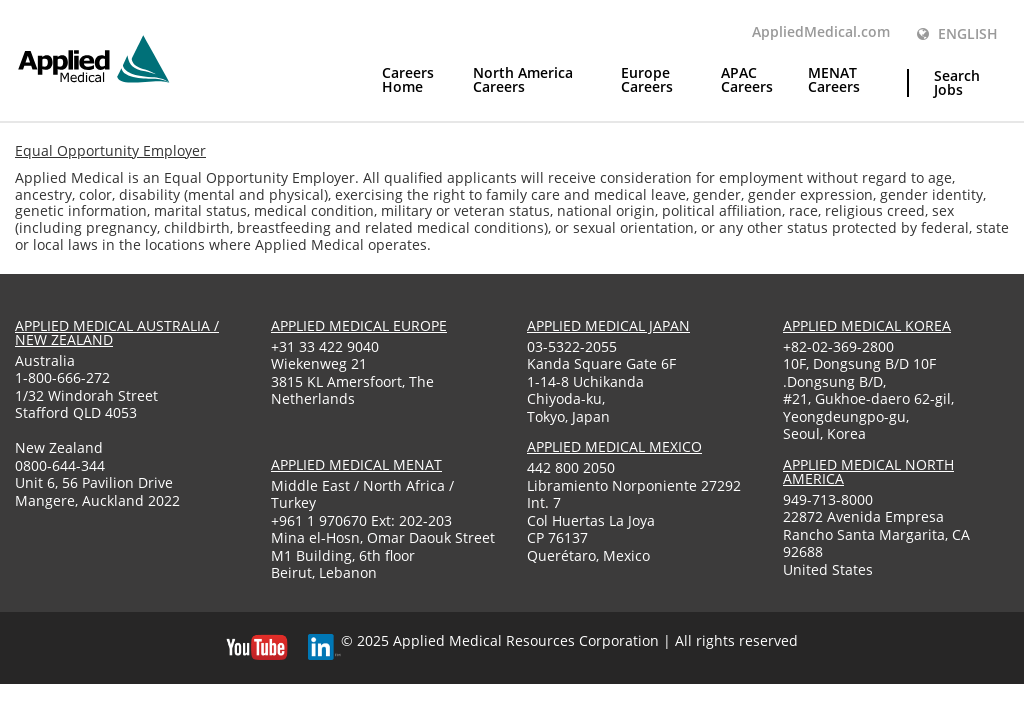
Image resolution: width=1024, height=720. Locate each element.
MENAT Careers (834, 81)
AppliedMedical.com (821, 33)
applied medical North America (868, 471)
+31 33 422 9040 (325, 346)
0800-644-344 (60, 465)
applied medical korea (867, 325)
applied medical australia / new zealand (117, 332)
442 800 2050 (571, 467)
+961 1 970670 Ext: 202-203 (361, 520)
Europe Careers (647, 81)
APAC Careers (747, 81)
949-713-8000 (828, 499)
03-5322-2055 (572, 346)
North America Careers (523, 81)
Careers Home (408, 81)
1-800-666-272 (62, 377)
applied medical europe (359, 325)
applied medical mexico (614, 446)
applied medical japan (608, 325)
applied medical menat (356, 464)
